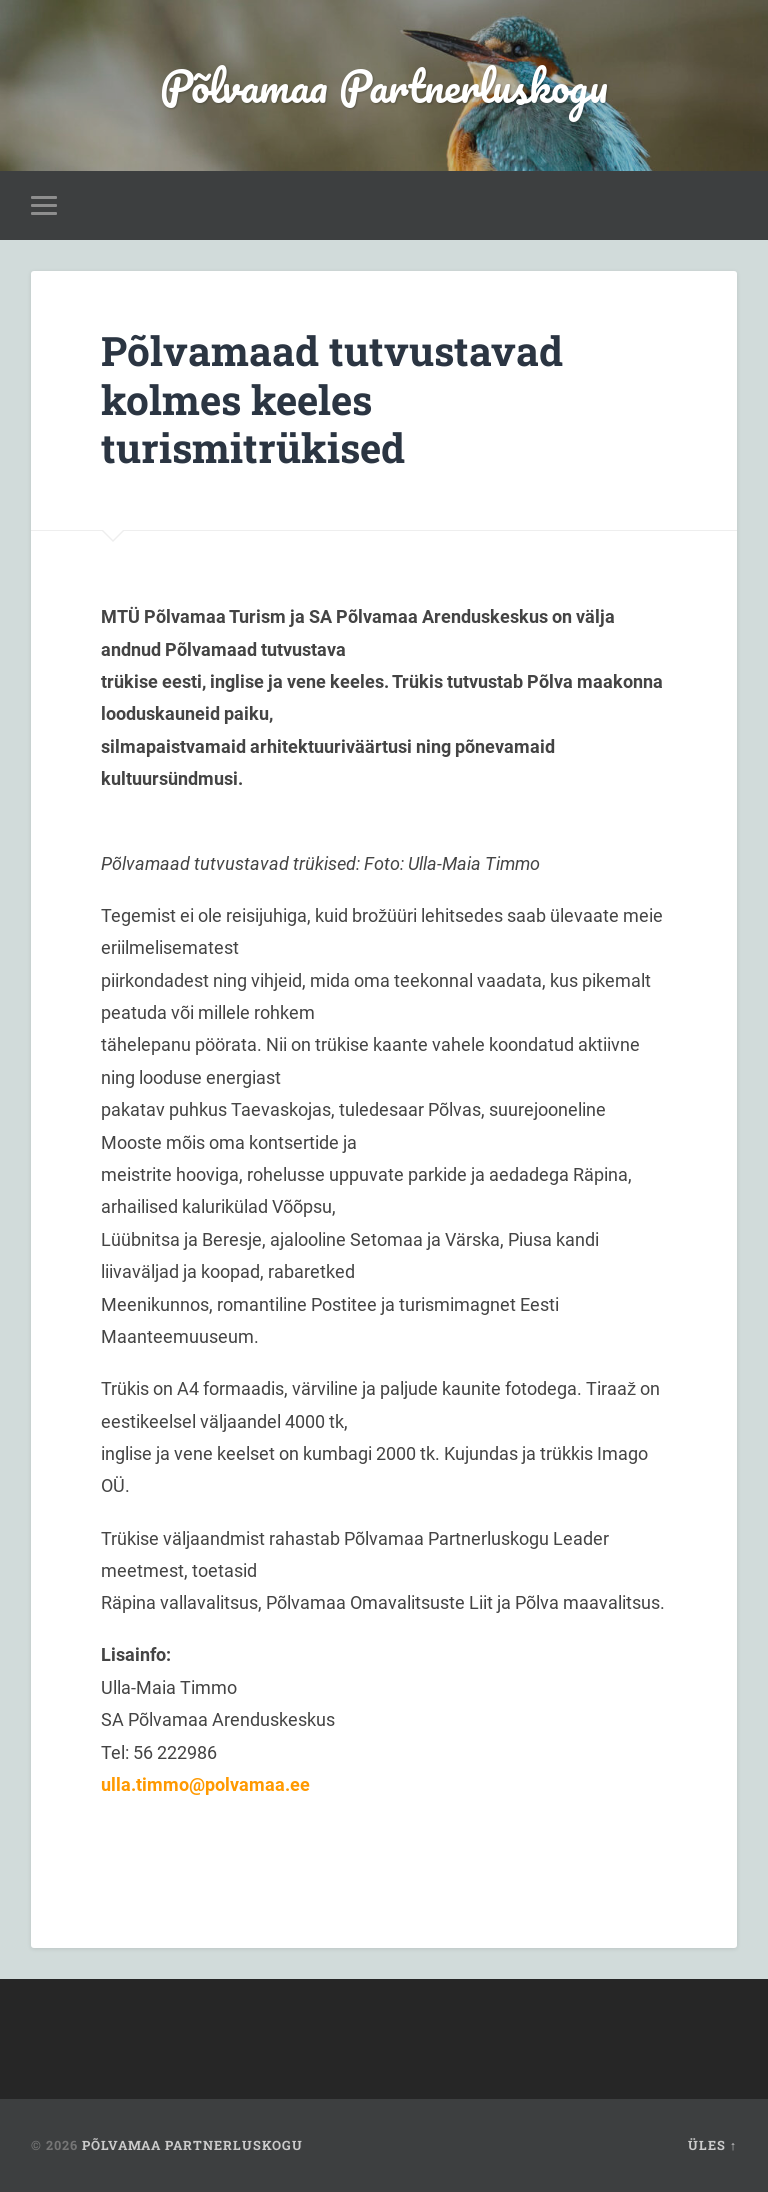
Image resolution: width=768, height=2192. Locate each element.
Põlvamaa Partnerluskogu (384, 85)
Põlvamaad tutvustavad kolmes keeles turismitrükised (332, 399)
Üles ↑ (712, 2145)
